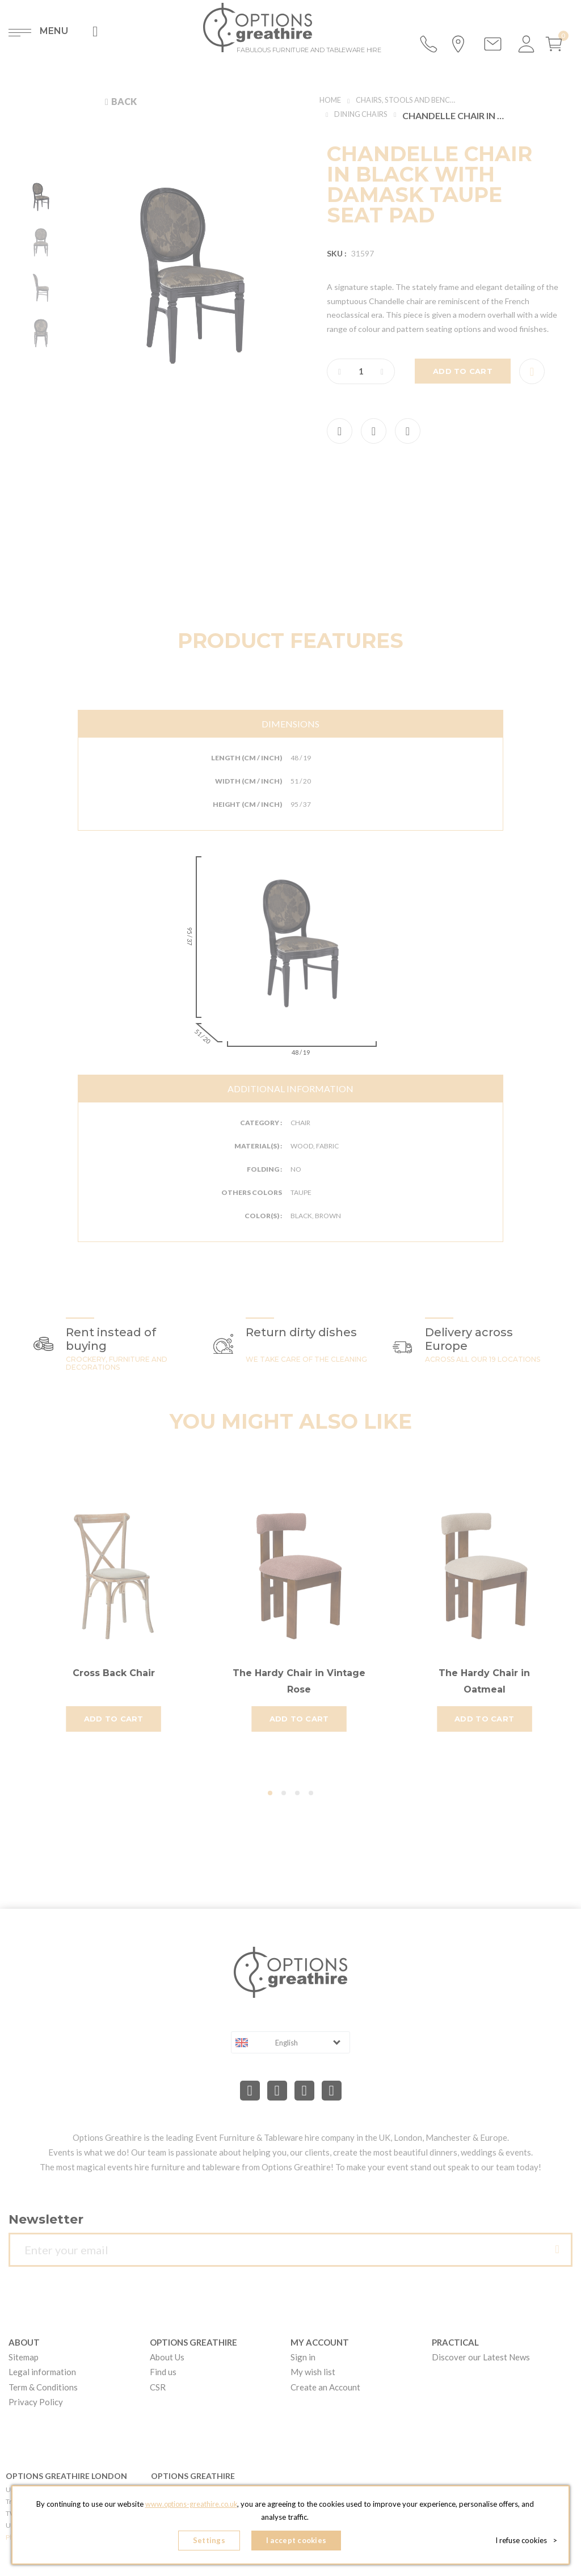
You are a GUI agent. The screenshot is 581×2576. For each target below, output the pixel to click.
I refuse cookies (526, 2541)
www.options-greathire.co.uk (191, 2507)
